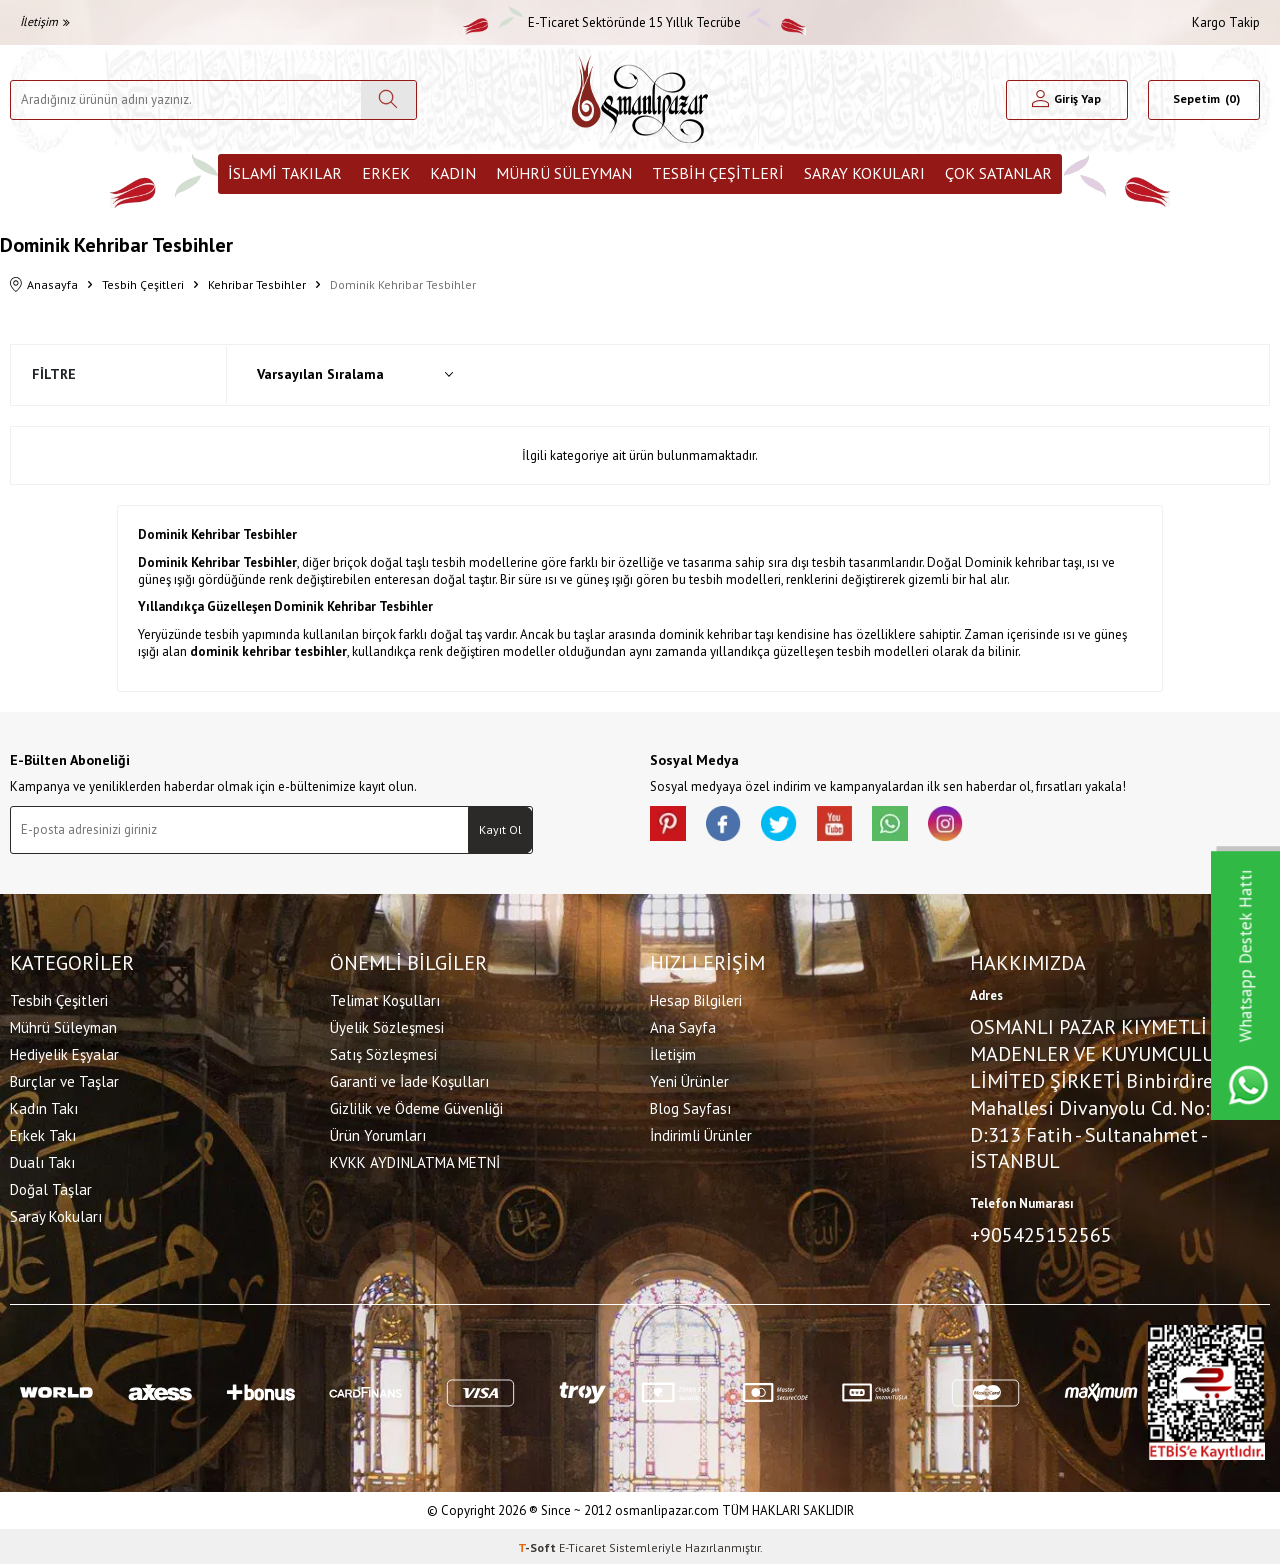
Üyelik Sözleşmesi (387, 1026)
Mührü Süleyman (564, 173)
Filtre (54, 374)
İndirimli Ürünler (701, 1134)
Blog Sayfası (690, 1107)
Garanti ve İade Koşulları (409, 1080)
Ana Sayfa (683, 1026)
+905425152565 (1041, 1234)
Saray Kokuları (864, 173)
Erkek (386, 173)
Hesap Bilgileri (696, 999)
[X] (790, 826)
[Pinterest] (670, 826)
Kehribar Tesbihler (257, 284)
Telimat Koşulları (385, 999)
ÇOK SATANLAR (998, 173)
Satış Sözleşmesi (383, 1053)
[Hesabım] (1067, 100)
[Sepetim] (1204, 100)
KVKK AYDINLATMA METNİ (415, 1161)
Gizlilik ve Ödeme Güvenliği (416, 1107)
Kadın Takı (44, 1107)
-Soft (538, 1544)
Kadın (453, 173)
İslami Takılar (285, 173)
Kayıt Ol (500, 829)
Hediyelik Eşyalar (64, 1053)
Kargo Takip (1226, 22)
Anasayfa (44, 285)
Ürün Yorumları (378, 1134)
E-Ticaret (582, 1544)
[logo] (640, 99)
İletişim (45, 21)
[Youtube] (850, 826)
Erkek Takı (43, 1134)
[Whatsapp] (910, 826)
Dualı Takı (42, 1161)
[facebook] (730, 826)
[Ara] (388, 100)
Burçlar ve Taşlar (64, 1080)
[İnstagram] (970, 826)
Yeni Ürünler (689, 1080)
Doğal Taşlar (51, 1188)
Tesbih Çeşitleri (718, 173)
